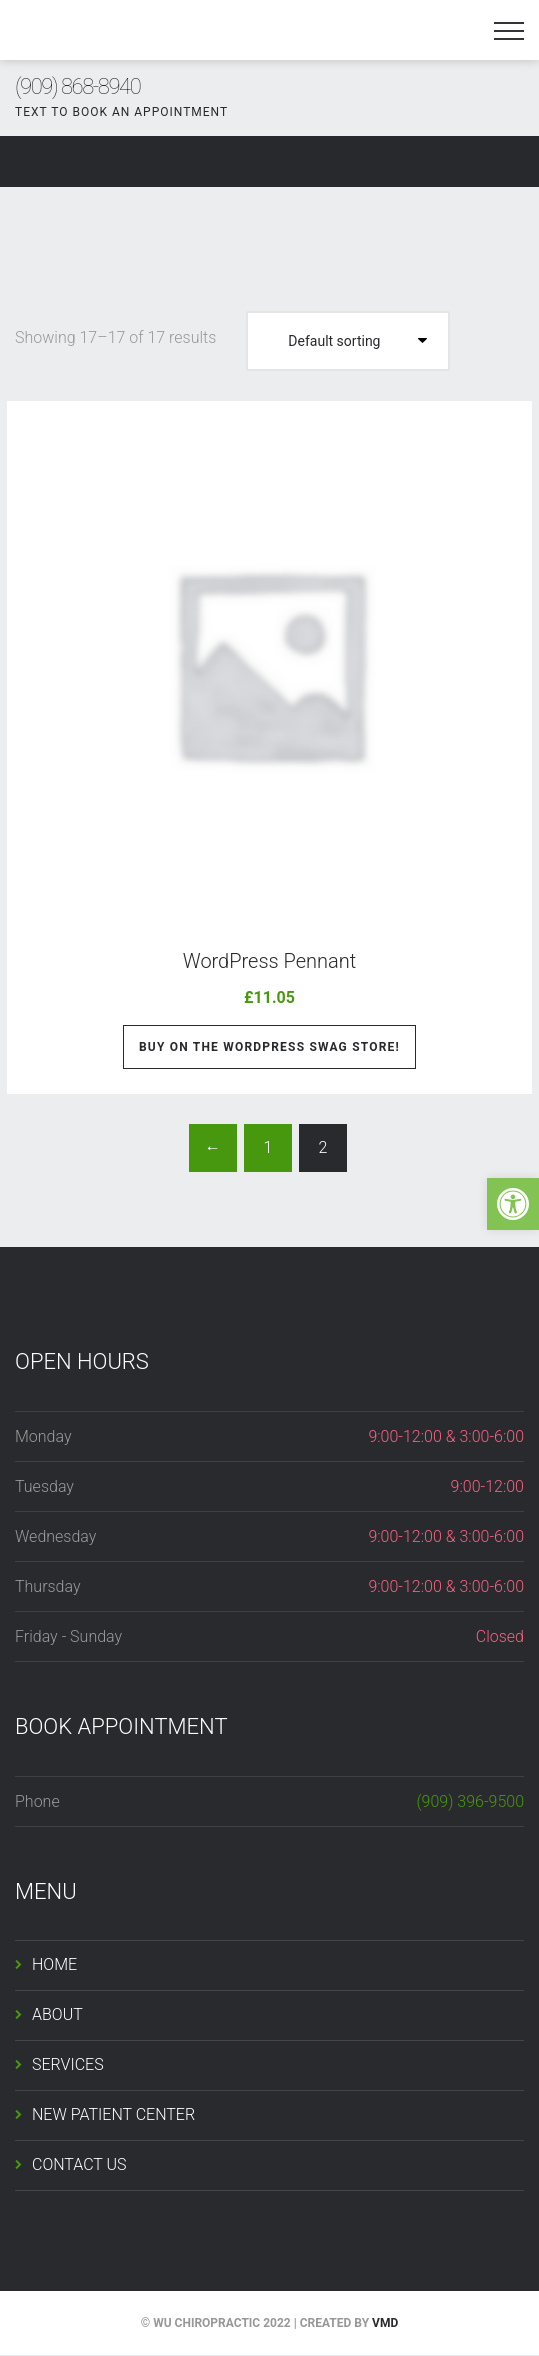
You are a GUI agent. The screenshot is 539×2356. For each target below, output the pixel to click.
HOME (54, 1964)
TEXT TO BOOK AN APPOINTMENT (121, 112)
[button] (513, 1204)
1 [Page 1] (267, 1147)
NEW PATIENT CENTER (113, 2114)
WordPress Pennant (270, 961)
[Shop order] (348, 341)
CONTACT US (79, 2164)
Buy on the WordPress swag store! (269, 1047)
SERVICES (68, 2064)
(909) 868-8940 (77, 87)
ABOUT (57, 2014)
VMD (385, 2323)
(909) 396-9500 (470, 1801)
